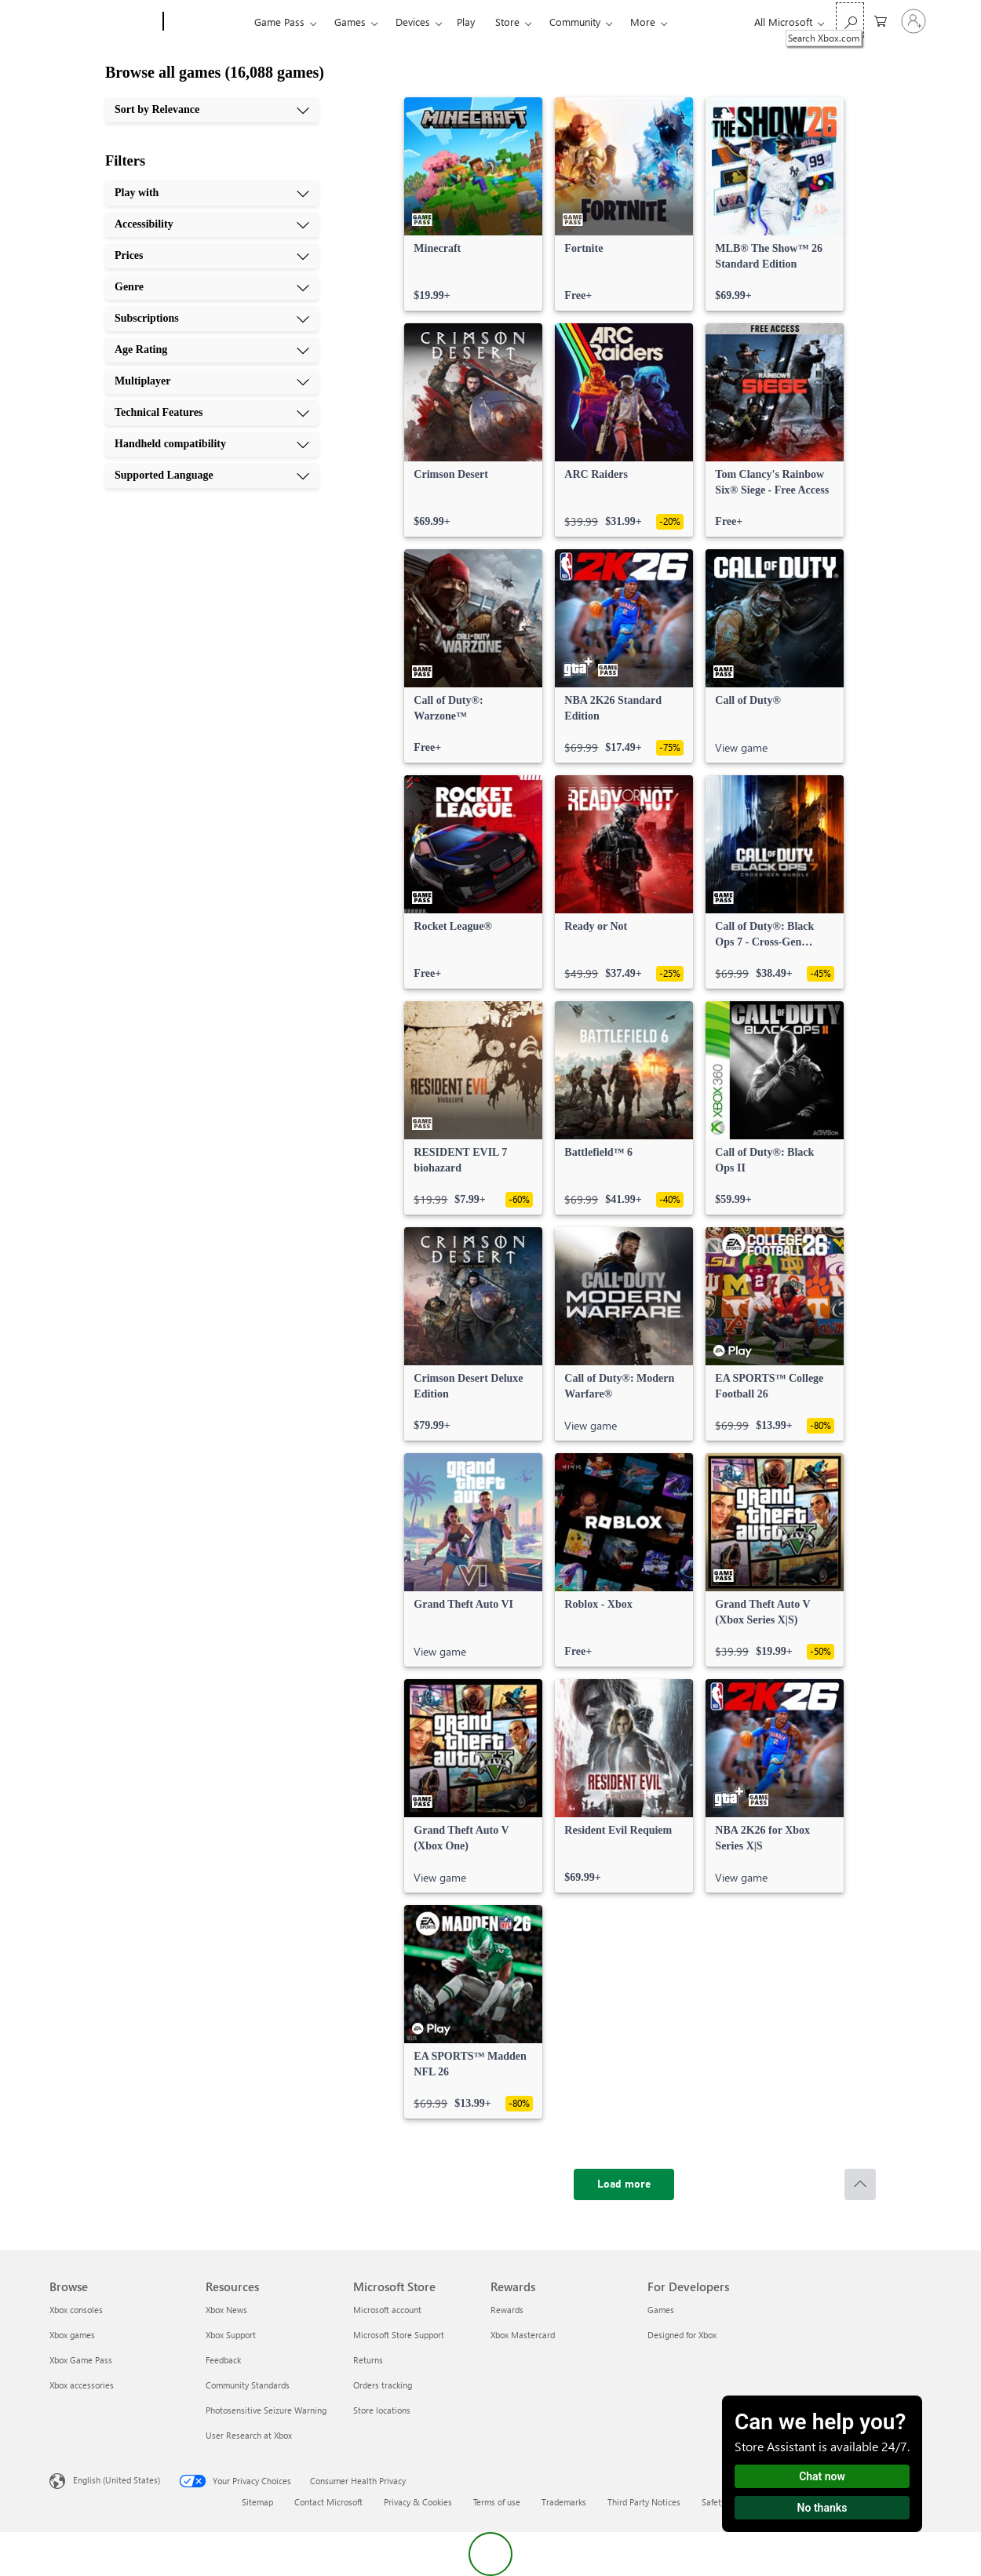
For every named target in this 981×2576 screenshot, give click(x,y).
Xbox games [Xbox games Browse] (72, 2335)
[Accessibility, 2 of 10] (212, 224)
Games (350, 21)
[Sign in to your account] (913, 21)
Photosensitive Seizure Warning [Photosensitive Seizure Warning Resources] (266, 2410)
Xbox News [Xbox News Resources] (226, 2310)
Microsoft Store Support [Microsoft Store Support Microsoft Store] (398, 2335)
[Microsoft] (103, 22)
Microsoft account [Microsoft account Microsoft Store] (387, 2310)
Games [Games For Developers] (660, 2310)
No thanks (822, 2507)
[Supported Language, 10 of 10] (212, 475)
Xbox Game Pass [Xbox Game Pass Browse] (80, 2360)
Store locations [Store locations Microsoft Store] (381, 2410)
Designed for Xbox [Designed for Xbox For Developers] (682, 2335)
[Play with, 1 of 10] (212, 193)
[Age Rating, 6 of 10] (212, 350)
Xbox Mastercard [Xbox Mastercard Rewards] (523, 2335)
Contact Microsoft (328, 2502)
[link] (473, 204)
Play (466, 21)
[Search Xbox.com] (850, 20)
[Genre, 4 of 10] (212, 287)
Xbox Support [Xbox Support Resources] (231, 2335)
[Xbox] (207, 22)
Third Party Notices (643, 2502)
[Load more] (624, 2184)
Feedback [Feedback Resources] (223, 2360)
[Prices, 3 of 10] (212, 255)
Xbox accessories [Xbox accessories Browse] (81, 2385)
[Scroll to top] (860, 2184)
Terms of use (496, 2502)
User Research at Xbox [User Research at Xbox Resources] (249, 2435)
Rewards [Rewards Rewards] (507, 2310)
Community (574, 21)
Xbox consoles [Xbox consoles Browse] (76, 2310)
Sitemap (257, 2502)
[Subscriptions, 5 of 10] (212, 318)
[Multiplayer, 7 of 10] (212, 381)
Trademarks (564, 2502)
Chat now (822, 2476)
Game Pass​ (279, 21)
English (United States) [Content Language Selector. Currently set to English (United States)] (116, 2480)
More (642, 21)
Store (507, 21)
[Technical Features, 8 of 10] (212, 412)
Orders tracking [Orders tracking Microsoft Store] (382, 2385)
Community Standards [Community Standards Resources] (248, 2385)
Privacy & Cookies (418, 2502)
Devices (413, 21)
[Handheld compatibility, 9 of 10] (212, 444)
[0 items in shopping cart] (880, 20)
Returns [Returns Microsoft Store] (368, 2360)
